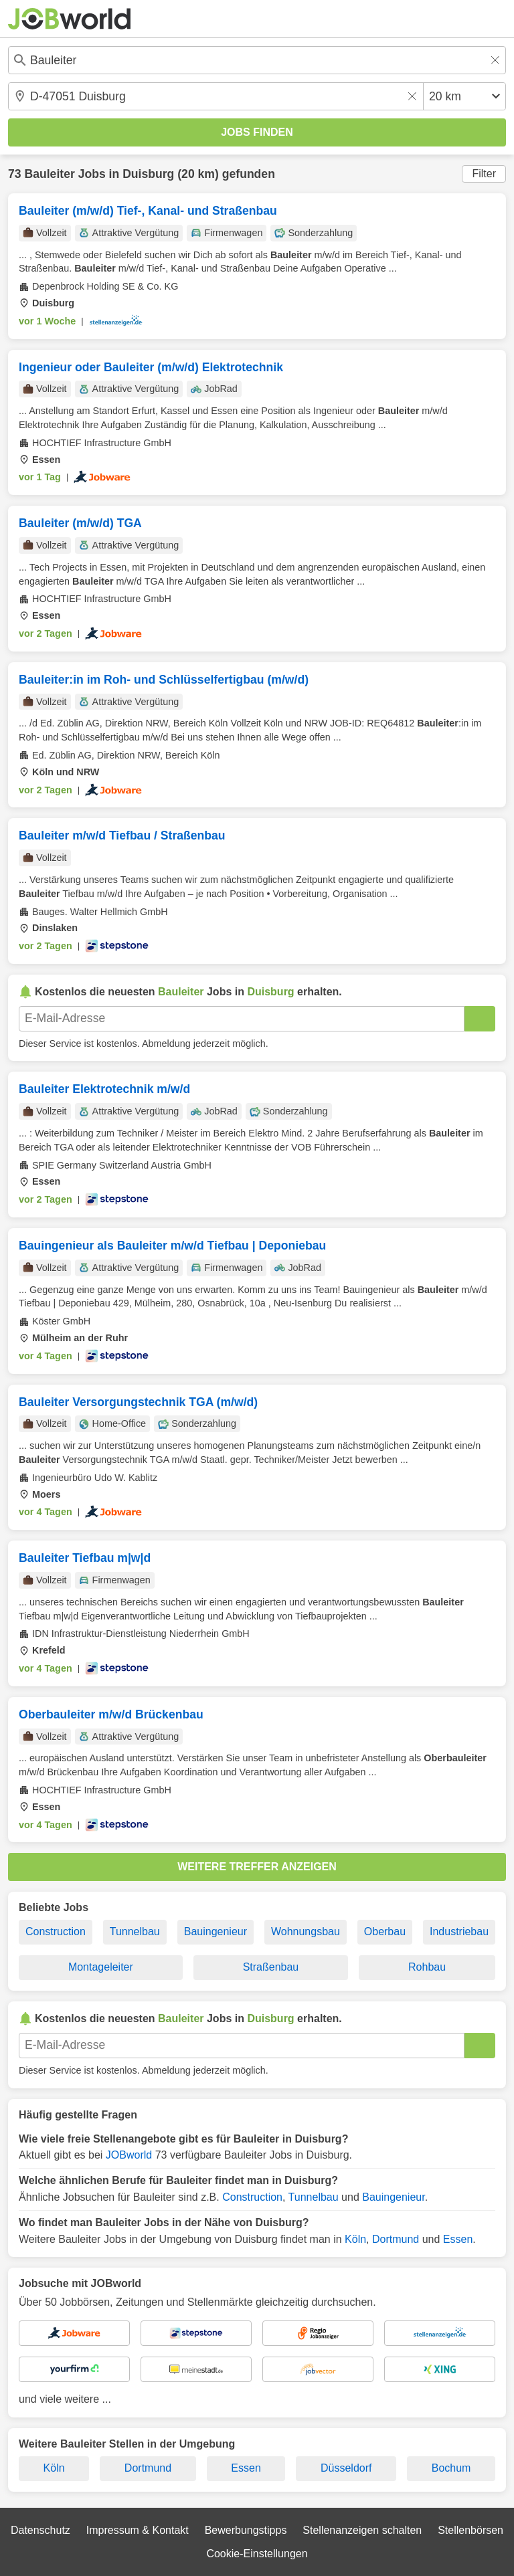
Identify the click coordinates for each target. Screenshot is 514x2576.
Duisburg (148, 174)
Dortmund (395, 2239)
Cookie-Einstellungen (256, 2553)
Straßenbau (271, 1967)
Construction (55, 1931)
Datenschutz (40, 2530)
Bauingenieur (215, 1931)
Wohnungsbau (305, 1931)
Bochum (451, 2468)
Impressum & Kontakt (137, 2530)
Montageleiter (100, 1967)
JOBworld (129, 2155)
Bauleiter (49, 174)
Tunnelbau (135, 1931)
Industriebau (459, 1931)
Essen (458, 2239)
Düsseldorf (346, 2468)
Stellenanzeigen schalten (362, 2530)
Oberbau (385, 1931)
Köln (355, 2239)
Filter (484, 173)
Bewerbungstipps (246, 2530)
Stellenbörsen (470, 2530)
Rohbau (427, 1967)
